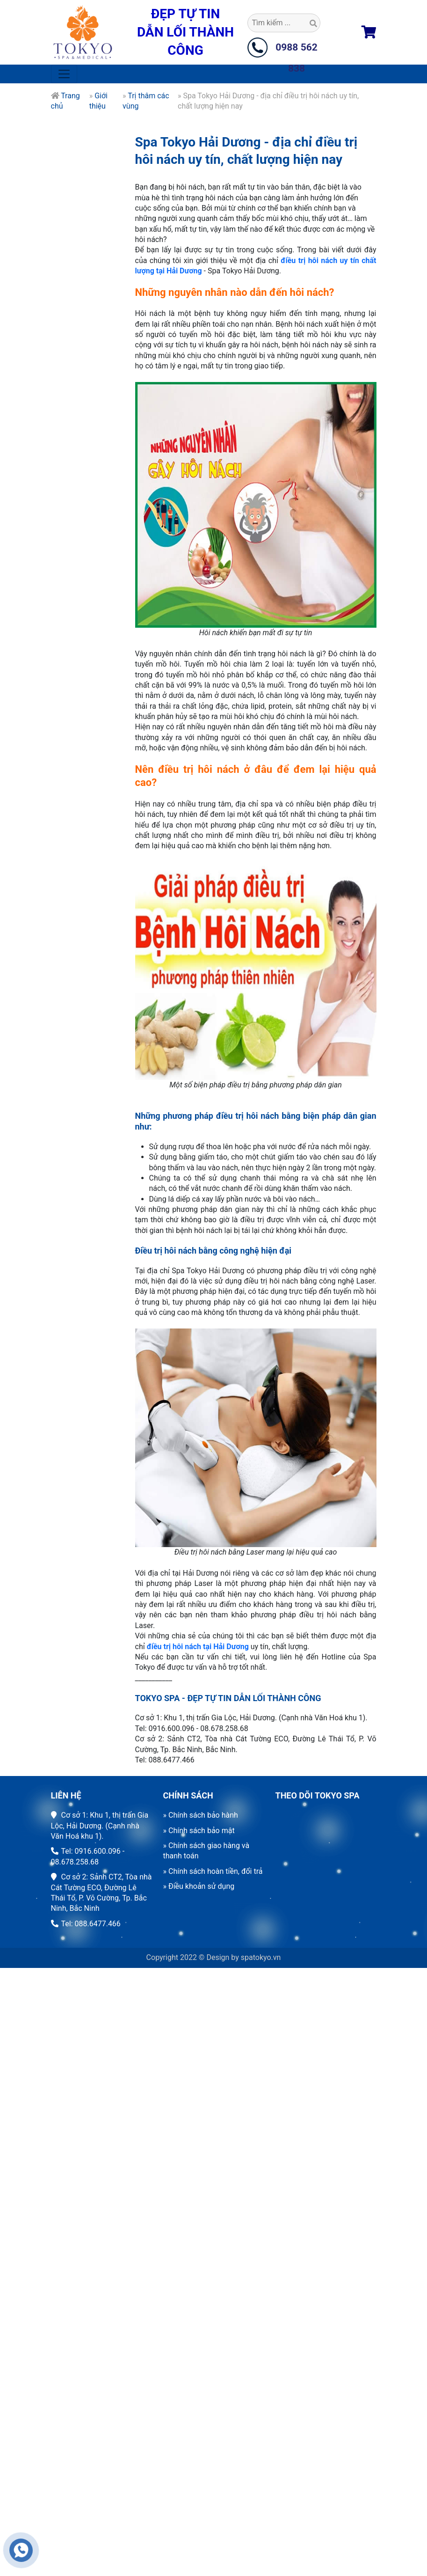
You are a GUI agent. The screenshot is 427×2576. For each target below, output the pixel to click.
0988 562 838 (296, 50)
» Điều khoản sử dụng (199, 1886)
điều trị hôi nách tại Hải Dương (198, 1679)
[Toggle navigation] (64, 74)
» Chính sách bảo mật (199, 1830)
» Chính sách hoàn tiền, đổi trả (213, 1871)
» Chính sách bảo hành (200, 1815)
